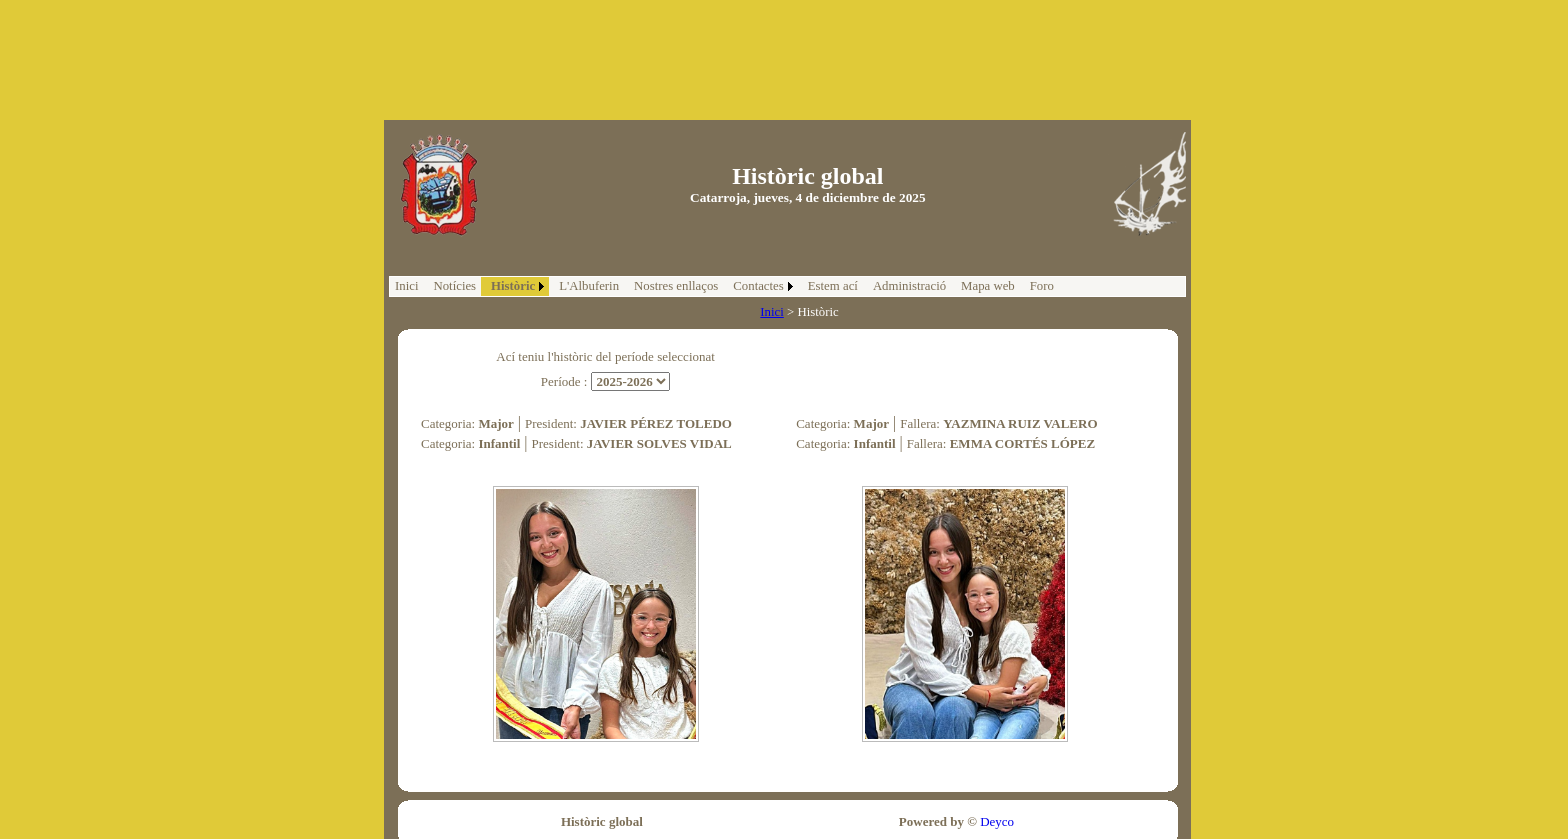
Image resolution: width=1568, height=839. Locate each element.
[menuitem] (406, 286)
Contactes (758, 286)
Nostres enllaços (676, 286)
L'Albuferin (589, 286)
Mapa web (988, 286)
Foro (1042, 286)
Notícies (454, 286)
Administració (909, 286)
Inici (406, 286)
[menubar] (724, 286)
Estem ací (833, 286)
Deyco (995, 821)
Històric (513, 286)
